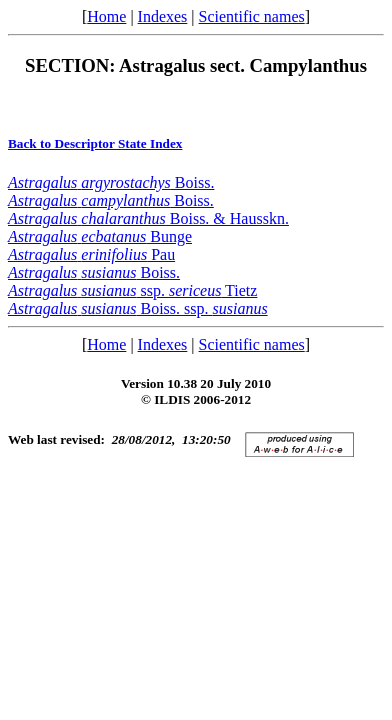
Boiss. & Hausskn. (148, 218)
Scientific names (252, 16)
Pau (91, 254)
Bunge (100, 236)
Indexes (163, 16)
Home (106, 16)
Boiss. (111, 182)
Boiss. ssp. (138, 308)
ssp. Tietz (132, 290)
